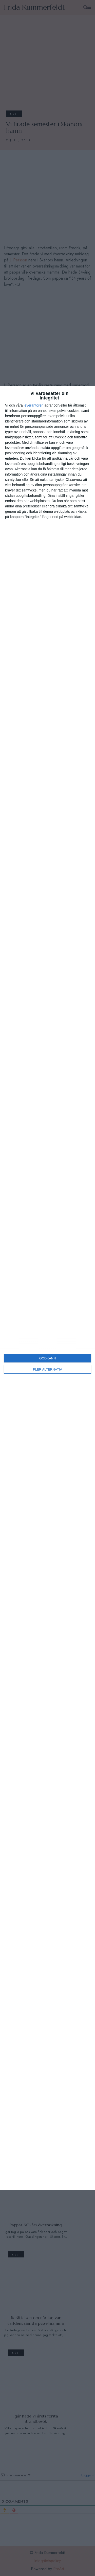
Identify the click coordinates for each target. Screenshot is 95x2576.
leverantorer (33, 405)
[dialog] (47, 1287)
